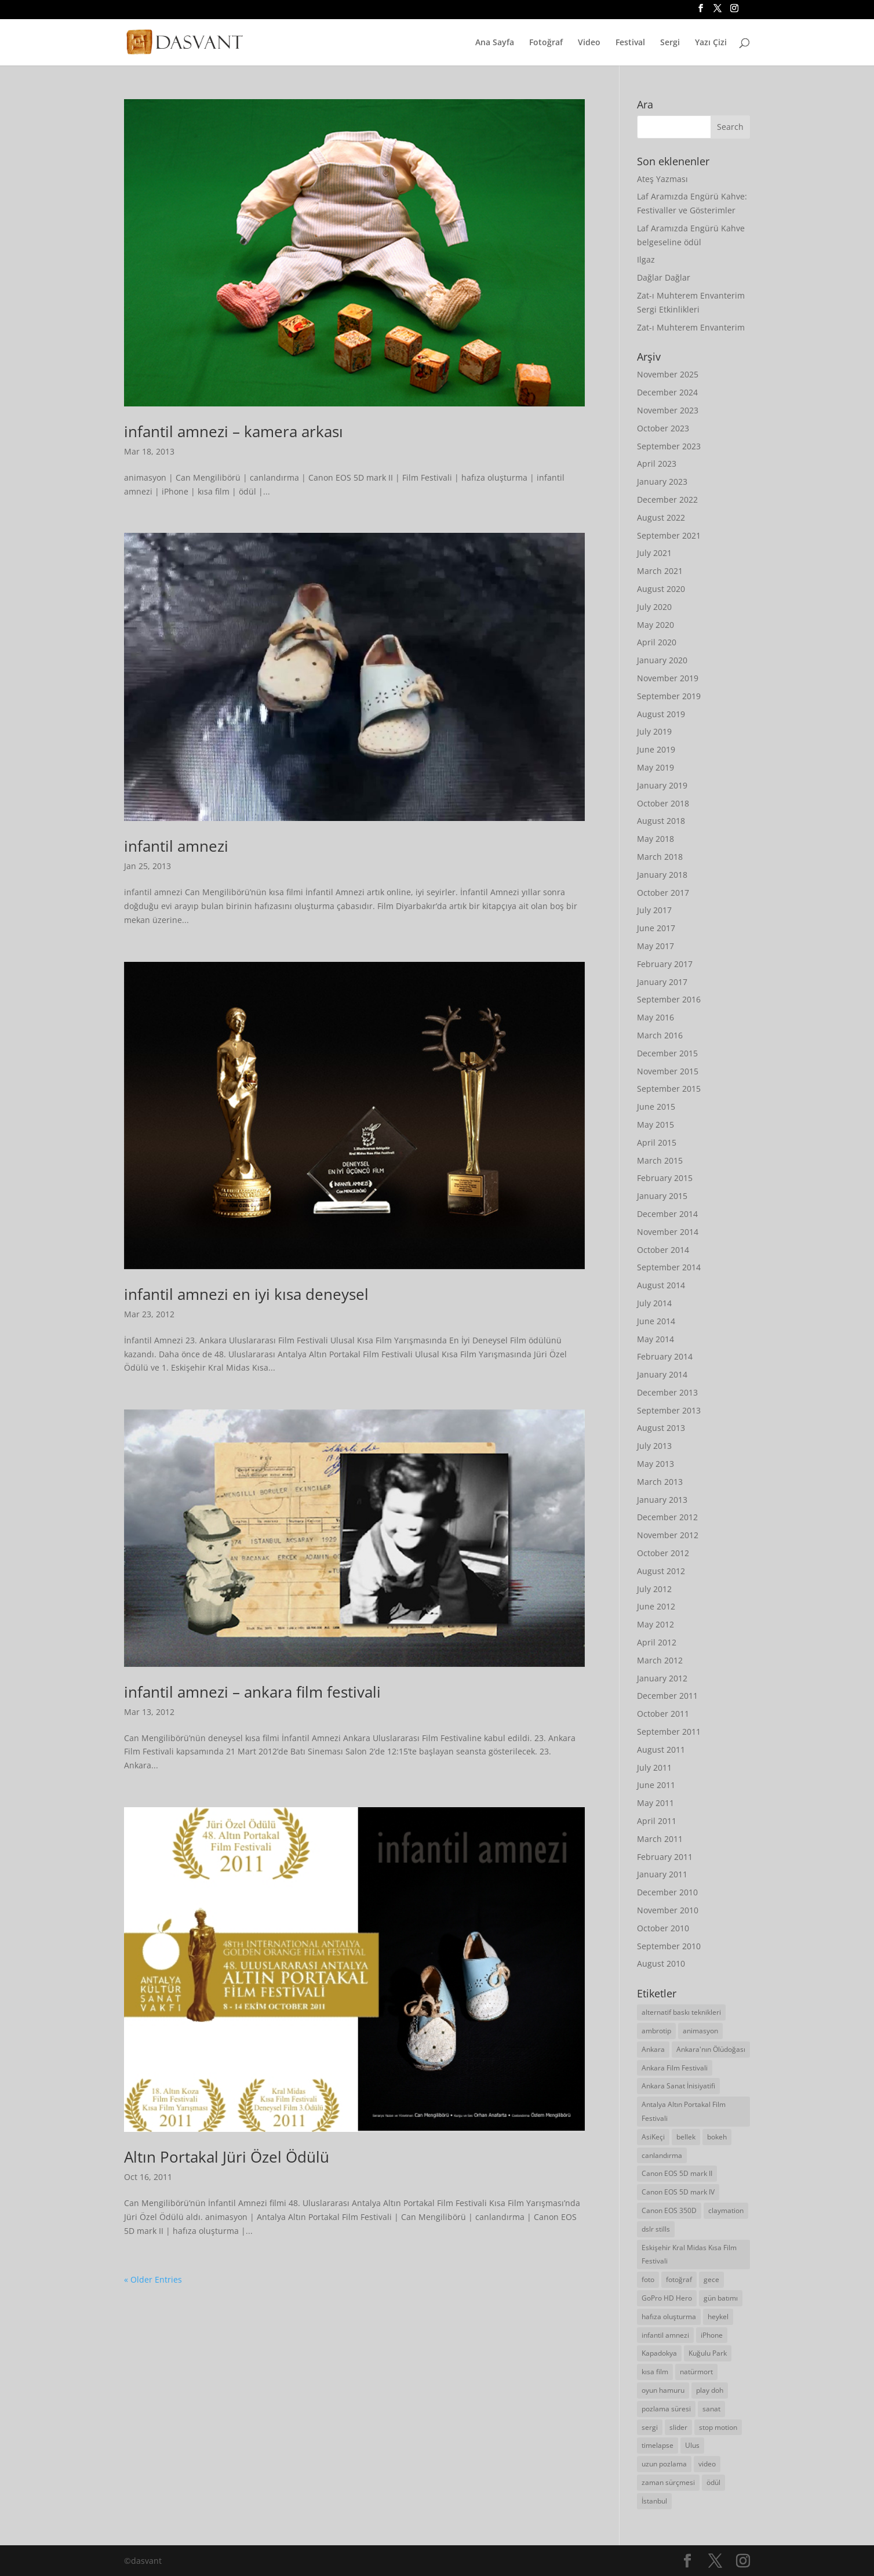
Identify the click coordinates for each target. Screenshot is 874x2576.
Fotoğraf (546, 43)
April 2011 (656, 1820)
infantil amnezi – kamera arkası (233, 431)
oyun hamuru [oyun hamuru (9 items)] (663, 2390)
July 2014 (654, 1303)
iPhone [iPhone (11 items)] (712, 2335)
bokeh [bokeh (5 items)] (717, 2137)
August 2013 (661, 1427)
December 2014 (667, 1213)
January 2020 (662, 660)
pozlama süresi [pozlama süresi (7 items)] (666, 2409)
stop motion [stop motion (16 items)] (718, 2427)
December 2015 (667, 1053)
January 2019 (662, 785)
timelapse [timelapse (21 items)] (657, 2445)
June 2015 (656, 1106)
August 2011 (661, 1749)
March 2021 (660, 570)
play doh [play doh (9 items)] (709, 2390)
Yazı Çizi (711, 43)
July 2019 (654, 731)
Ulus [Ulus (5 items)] (692, 2445)
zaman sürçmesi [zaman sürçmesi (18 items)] (668, 2482)
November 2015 (667, 1071)
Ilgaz (646, 259)
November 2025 (667, 374)
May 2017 (655, 945)
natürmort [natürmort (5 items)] (696, 2372)
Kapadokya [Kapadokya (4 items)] (659, 2353)
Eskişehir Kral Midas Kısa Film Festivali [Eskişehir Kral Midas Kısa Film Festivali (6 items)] (689, 2254)
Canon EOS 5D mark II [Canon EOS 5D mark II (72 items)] (677, 2173)
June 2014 (656, 1321)
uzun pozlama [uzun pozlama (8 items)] (664, 2464)
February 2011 (665, 1856)
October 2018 (663, 803)
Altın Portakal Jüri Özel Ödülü (226, 2156)
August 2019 (661, 714)
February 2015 (665, 1177)
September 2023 (669, 446)
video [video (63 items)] (707, 2464)
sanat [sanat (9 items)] (711, 2409)
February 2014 (665, 1356)
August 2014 (661, 1285)
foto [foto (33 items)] (648, 2279)
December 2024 (667, 392)
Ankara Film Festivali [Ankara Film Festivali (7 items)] (675, 2068)
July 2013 (654, 1445)
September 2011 (669, 1731)
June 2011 (656, 1784)
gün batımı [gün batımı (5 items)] (721, 2298)
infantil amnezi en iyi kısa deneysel (246, 1294)
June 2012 (656, 1606)
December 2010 (667, 1892)
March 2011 (660, 1838)
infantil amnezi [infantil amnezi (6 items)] (665, 2335)
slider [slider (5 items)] (678, 2427)
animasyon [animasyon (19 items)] (700, 2031)
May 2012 (655, 1624)
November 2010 (667, 1910)
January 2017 (662, 981)
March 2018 (660, 856)
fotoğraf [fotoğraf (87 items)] (679, 2279)
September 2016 (669, 999)
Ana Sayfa (494, 43)
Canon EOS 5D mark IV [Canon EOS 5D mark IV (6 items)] (678, 2192)
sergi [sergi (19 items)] (650, 2427)
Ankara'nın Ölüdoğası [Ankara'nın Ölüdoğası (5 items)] (710, 2049)
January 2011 (662, 1874)
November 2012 (667, 1534)
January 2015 (662, 1195)
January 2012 (662, 1678)
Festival (630, 43)
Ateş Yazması (662, 178)
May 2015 (655, 1124)
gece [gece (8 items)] (711, 2279)
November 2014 (667, 1231)
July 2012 (654, 1588)
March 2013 (660, 1481)
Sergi (670, 43)
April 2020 (656, 642)
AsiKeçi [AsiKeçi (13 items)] (653, 2137)
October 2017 (663, 892)
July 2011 (654, 1767)
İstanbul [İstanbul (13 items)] (654, 2501)
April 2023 (656, 463)
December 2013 (667, 1392)
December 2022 (667, 499)
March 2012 (660, 1660)
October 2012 (663, 1552)
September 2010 (669, 1946)
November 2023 (667, 410)
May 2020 (655, 624)
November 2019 (667, 678)
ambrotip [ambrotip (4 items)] (656, 2031)
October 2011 (663, 1713)
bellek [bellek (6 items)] (685, 2137)
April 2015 (656, 1142)
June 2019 (656, 749)
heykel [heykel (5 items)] (718, 2316)
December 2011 (667, 1695)
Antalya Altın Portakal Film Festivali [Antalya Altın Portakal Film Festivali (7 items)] (684, 2111)
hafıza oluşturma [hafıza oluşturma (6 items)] (669, 2316)
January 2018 (662, 874)
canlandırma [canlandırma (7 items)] (662, 2155)
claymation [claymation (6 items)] (726, 2210)
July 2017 (654, 909)
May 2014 (655, 1339)
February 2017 (665, 963)
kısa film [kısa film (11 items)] (655, 2372)
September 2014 (669, 1267)
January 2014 (662, 1374)
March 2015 (660, 1160)
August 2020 (661, 588)
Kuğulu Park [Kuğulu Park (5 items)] (708, 2353)
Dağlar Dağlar (663, 277)
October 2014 (663, 1249)
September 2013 (669, 1410)
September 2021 (669, 535)
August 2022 (661, 517)
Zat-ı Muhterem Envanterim (691, 327)
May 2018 (655, 838)
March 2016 (660, 1035)
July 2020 (654, 606)
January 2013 (662, 1499)
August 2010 (661, 1963)
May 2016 (655, 1017)
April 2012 (656, 1642)
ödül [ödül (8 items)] (713, 2482)
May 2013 (655, 1463)
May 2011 (655, 1802)
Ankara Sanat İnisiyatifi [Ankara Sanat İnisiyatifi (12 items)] (678, 2086)
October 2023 (663, 428)
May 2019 (655, 767)
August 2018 (661, 820)
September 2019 (669, 696)
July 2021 (654, 552)
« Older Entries (153, 2279)
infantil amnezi (176, 845)
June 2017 (656, 927)
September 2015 (669, 1088)
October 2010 (663, 1928)
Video (589, 43)
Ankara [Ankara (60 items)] (653, 2049)
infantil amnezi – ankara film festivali (252, 1691)
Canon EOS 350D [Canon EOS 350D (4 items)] (669, 2210)
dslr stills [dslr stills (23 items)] (656, 2229)
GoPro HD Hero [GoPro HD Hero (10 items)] (667, 2298)
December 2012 (667, 1517)
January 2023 (662, 481)
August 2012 (661, 1570)
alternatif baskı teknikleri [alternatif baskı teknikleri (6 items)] (681, 2012)
